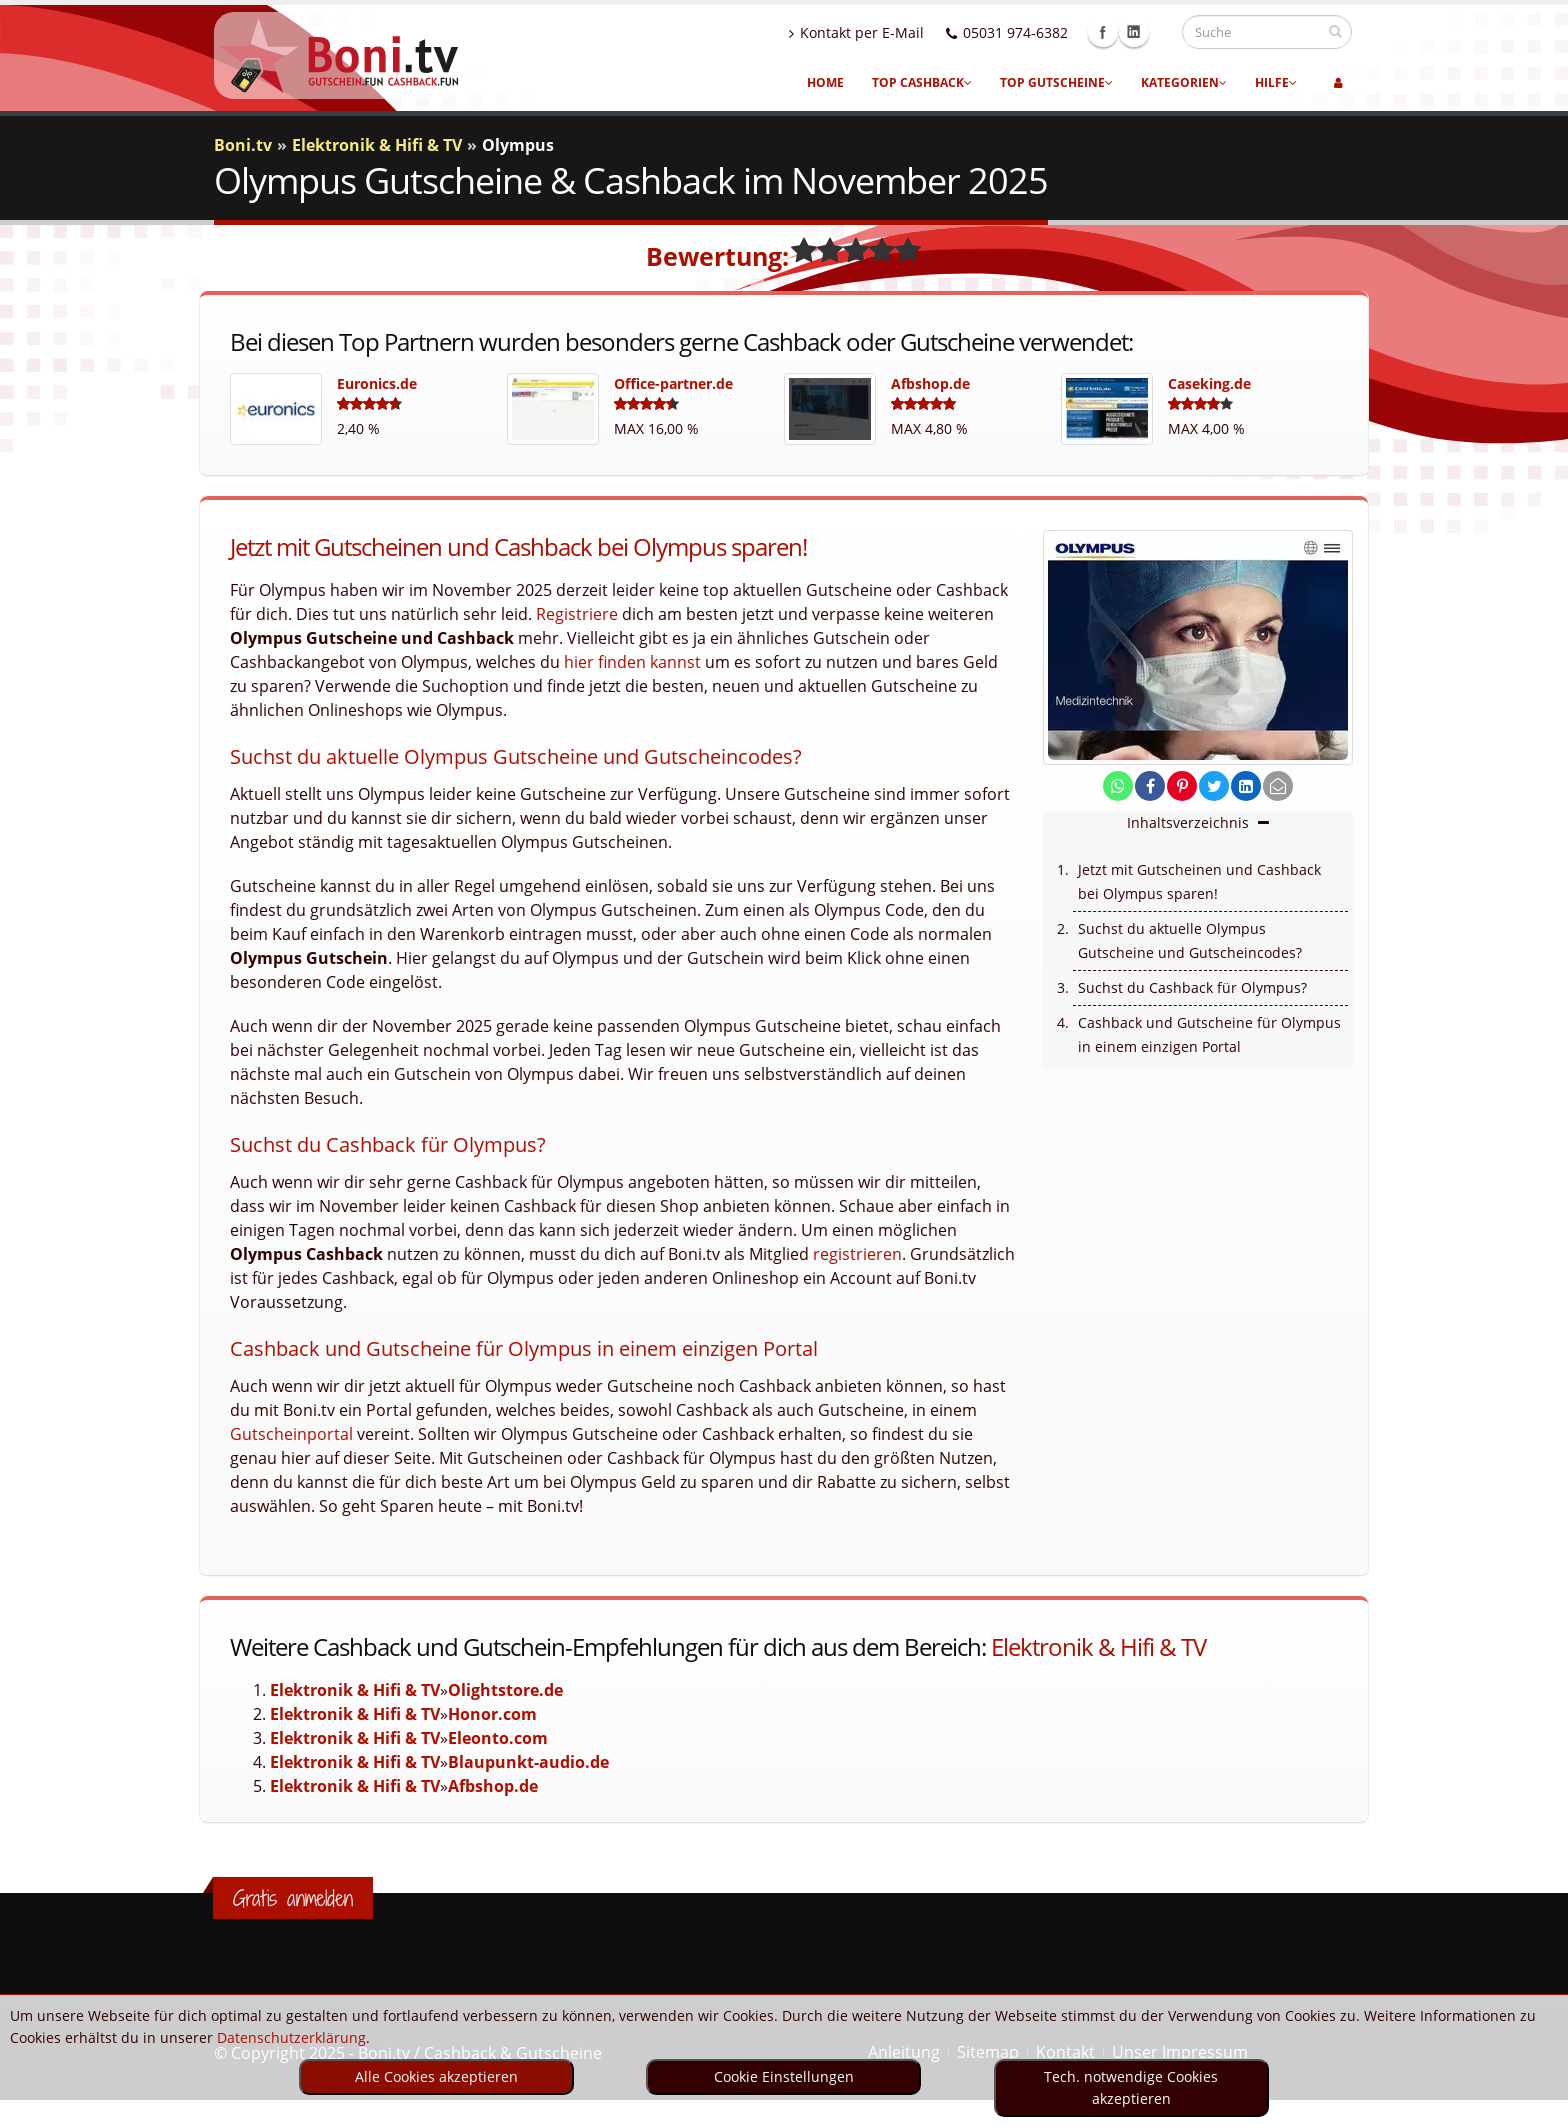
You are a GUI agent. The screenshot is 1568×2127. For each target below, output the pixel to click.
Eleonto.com (498, 1738)
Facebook (1122, 32)
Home (825, 82)
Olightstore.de (505, 1690)
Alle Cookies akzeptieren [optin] (436, 2076)
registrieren (857, 1254)
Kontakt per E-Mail (875, 32)
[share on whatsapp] (1118, 786)
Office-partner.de (673, 383)
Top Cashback (922, 82)
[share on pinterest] (1182, 786)
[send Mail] (1278, 786)
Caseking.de (1209, 383)
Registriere (577, 614)
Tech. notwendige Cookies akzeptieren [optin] (1131, 2087)
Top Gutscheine (1056, 82)
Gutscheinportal (291, 1434)
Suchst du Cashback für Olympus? (1192, 987)
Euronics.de (377, 383)
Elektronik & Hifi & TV (1098, 1646)
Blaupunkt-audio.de (528, 1762)
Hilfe (1276, 82)
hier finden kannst (632, 662)
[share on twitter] (1214, 786)
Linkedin (1153, 32)
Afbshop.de (930, 383)
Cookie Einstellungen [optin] (784, 2076)
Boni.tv (243, 145)
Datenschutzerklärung (291, 2037)
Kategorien (1184, 82)
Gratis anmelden (293, 1898)
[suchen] (1335, 31)
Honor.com (492, 1714)
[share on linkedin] (1246, 786)
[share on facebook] (1150, 786)
